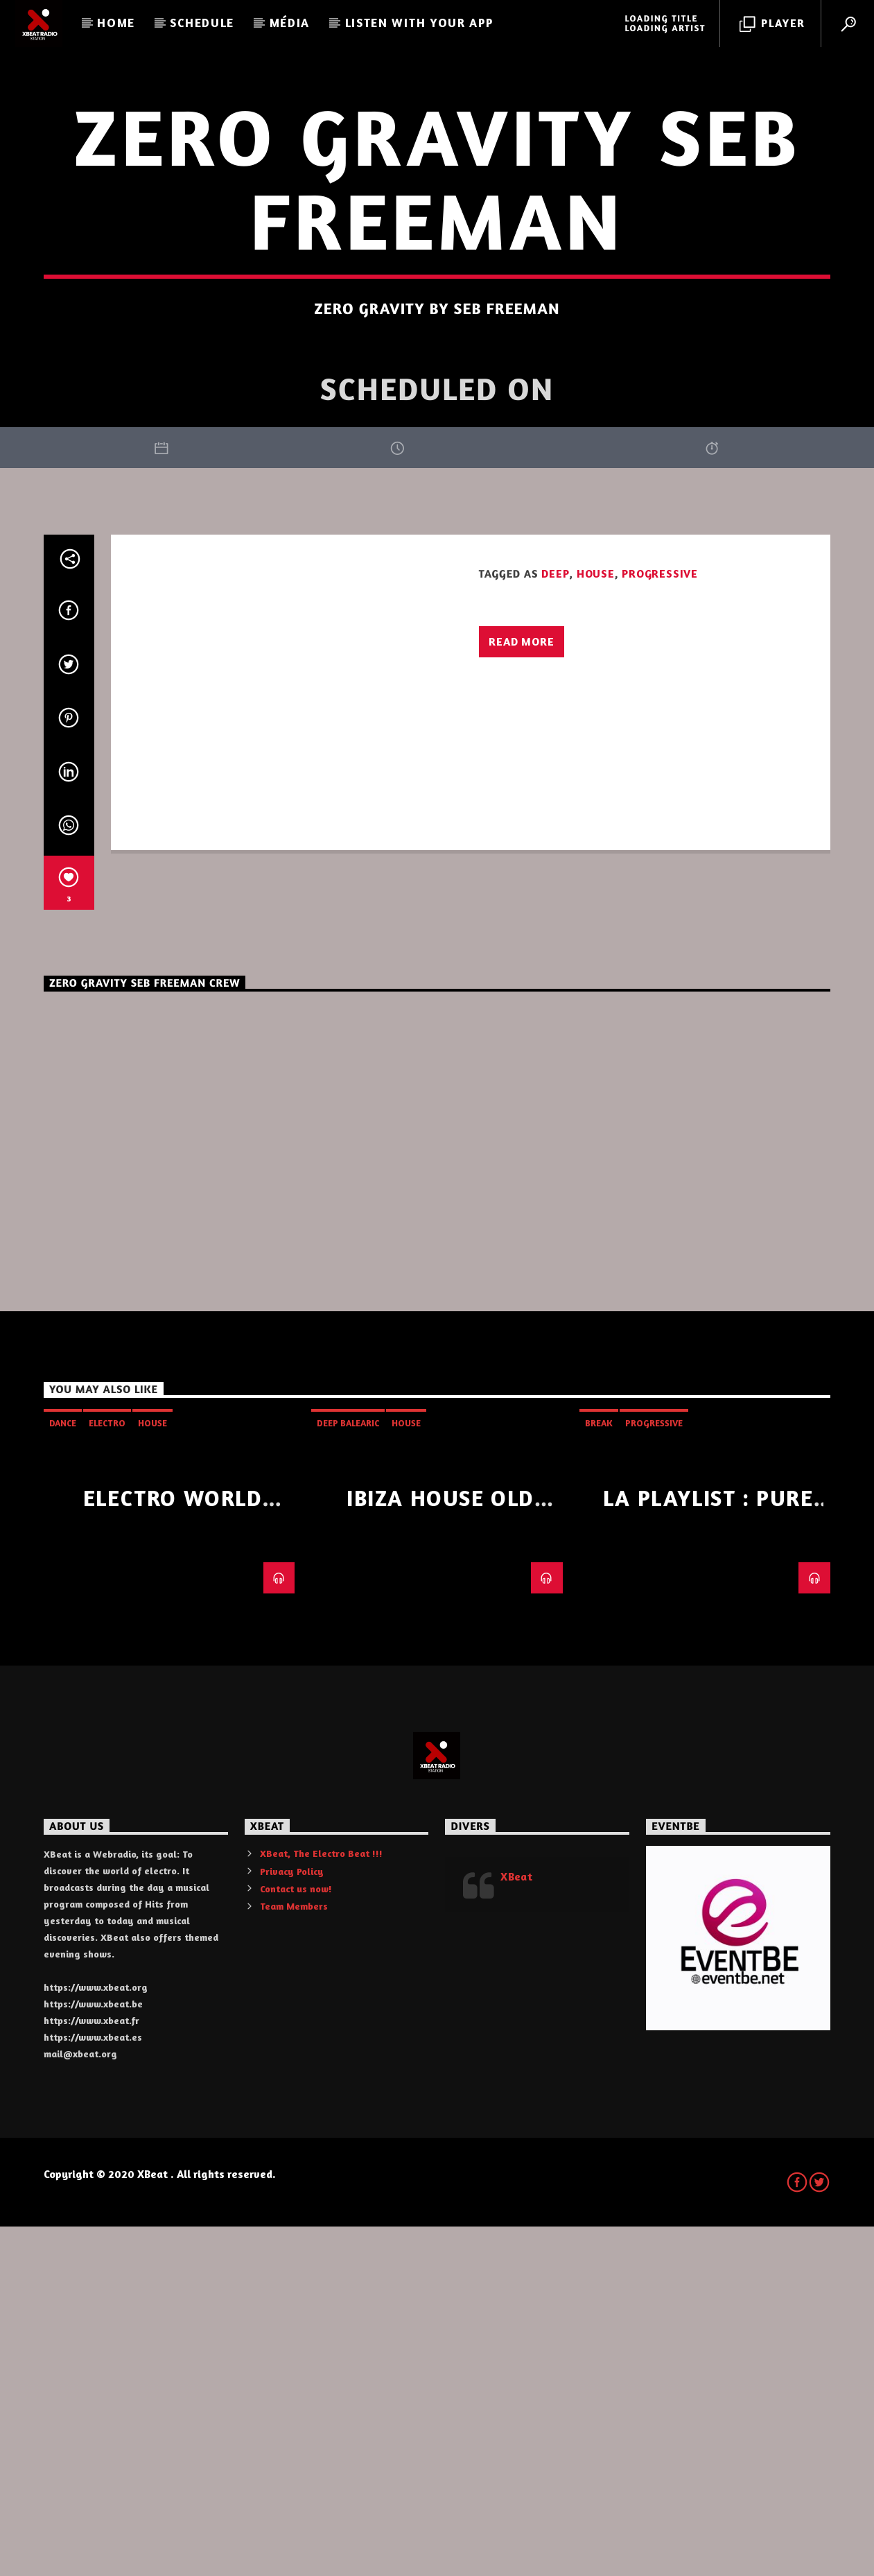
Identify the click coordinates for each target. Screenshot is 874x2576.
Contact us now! (296, 2238)
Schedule (202, 22)
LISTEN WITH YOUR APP (419, 22)
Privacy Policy (292, 2221)
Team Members (294, 2255)
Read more (521, 991)
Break (599, 1772)
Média (290, 22)
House (596, 923)
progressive (660, 923)
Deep (555, 923)
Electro (107, 1772)
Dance (62, 1772)
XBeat (516, 2226)
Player (772, 24)
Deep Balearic (348, 1772)
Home (116, 22)
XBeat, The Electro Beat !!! (321, 2202)
